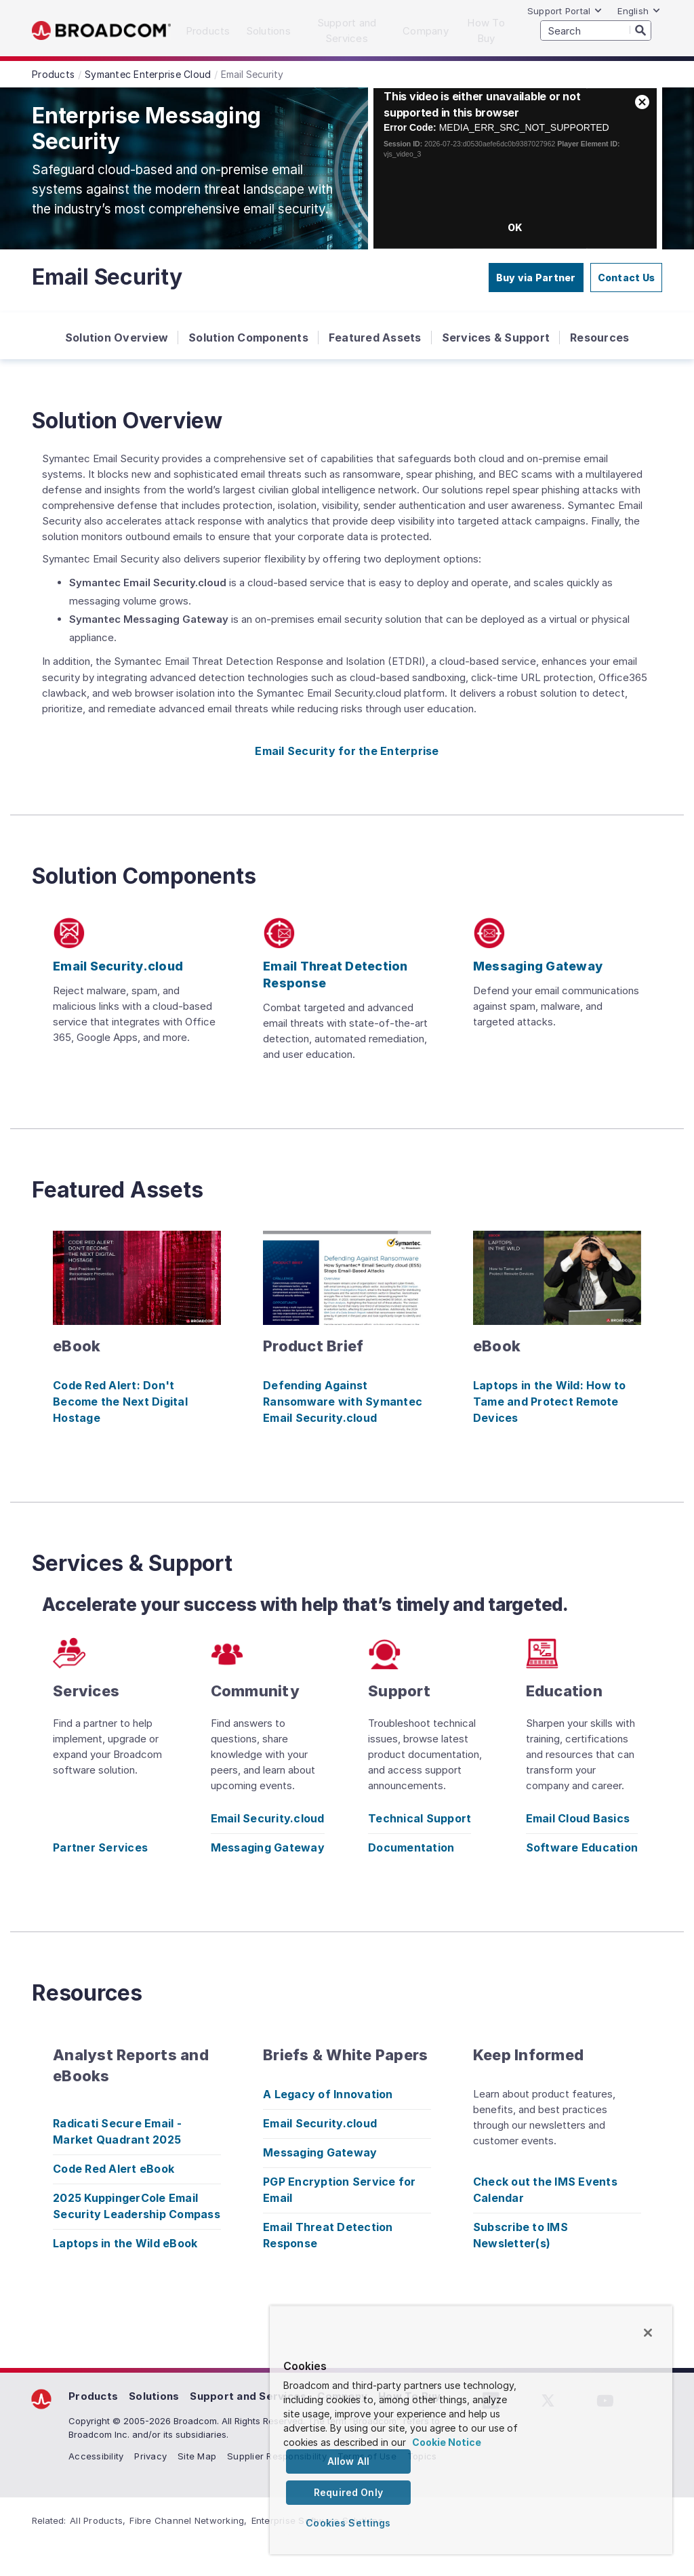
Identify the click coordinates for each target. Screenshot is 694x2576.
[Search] (640, 30)
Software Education (582, 1847)
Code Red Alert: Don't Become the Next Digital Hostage (120, 1401)
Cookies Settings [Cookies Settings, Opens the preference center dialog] (348, 2523)
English (639, 10)
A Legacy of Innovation (328, 2094)
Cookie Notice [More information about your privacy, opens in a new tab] (446, 2442)
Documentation (411, 1847)
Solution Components (248, 337)
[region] (471, 2430)
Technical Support (419, 1818)
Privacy (150, 2456)
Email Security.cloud (268, 1818)
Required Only (348, 2492)
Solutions (154, 2396)
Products (93, 2396)
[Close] (648, 2333)
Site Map (197, 2456)
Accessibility (95, 2456)
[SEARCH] (596, 30)
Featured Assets (375, 337)
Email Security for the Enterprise (346, 751)
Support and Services (248, 2396)
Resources (599, 337)
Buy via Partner (536, 277)
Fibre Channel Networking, (188, 2520)
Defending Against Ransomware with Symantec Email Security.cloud (342, 1401)
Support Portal (565, 10)
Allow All (348, 2461)
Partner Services (100, 1847)
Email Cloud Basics (578, 1818)
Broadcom (101, 31)
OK (515, 227)
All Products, (97, 2520)
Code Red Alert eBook (113, 2168)
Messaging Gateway (268, 1847)
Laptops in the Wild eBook (125, 2243)
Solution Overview (116, 337)
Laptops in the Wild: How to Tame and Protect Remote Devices (549, 1401)
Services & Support (496, 337)
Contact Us (626, 277)
